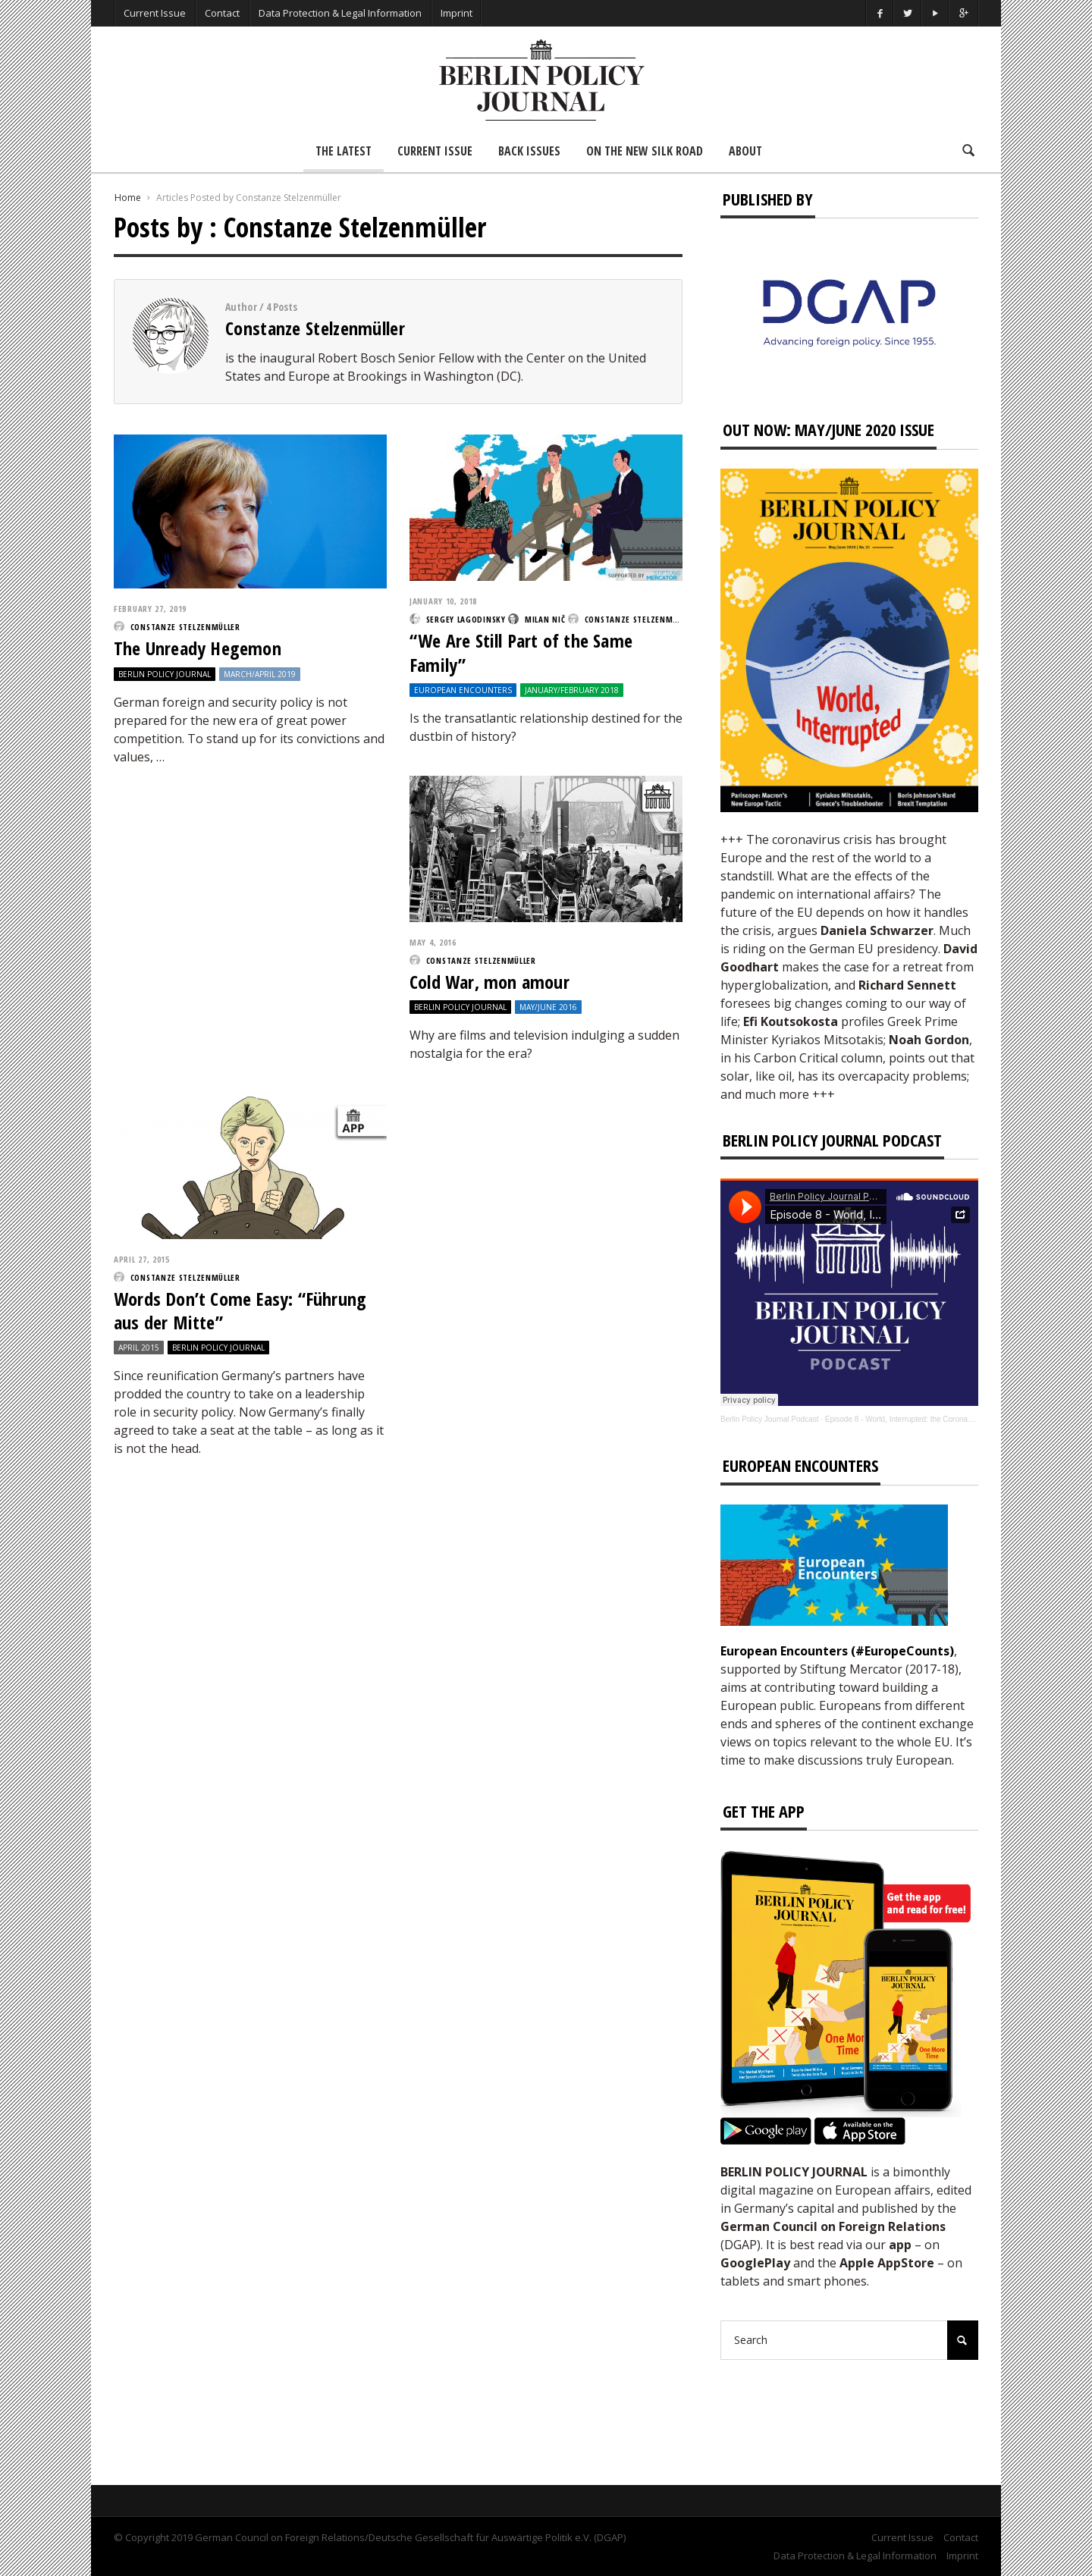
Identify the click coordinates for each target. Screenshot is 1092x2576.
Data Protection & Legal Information (340, 13)
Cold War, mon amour (490, 981)
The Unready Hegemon (197, 647)
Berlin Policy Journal (164, 674)
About (745, 151)
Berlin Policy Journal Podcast (769, 1419)
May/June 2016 (548, 1007)
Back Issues (529, 151)
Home (128, 197)
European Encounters (463, 690)
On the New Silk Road (644, 151)
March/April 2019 (260, 674)
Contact (222, 13)
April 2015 (138, 1347)
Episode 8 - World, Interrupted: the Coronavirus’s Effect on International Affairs (956, 1419)
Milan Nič (545, 619)
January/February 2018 (572, 690)
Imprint (456, 13)
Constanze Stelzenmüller (315, 327)
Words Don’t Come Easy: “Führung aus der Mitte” (240, 1310)
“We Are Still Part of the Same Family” (521, 652)
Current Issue (155, 13)
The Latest (343, 151)
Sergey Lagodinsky (466, 619)
